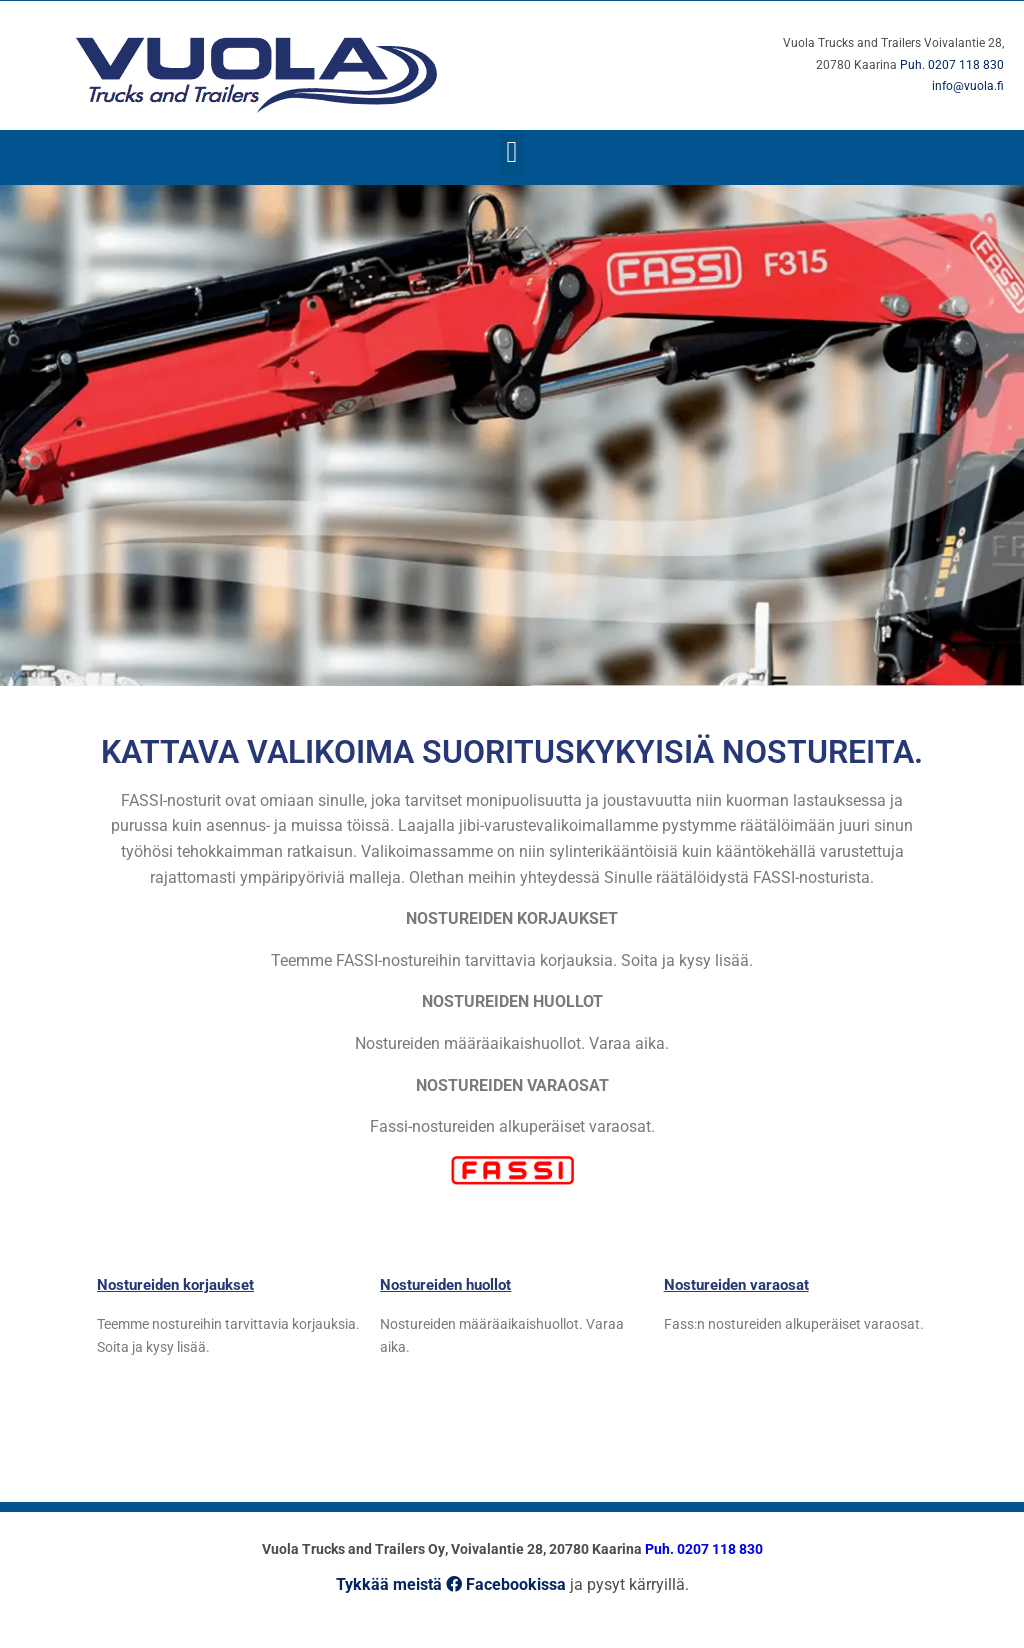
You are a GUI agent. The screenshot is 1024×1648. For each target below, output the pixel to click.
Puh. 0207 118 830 (952, 65)
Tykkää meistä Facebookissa (451, 1584)
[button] (512, 152)
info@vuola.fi (968, 86)
